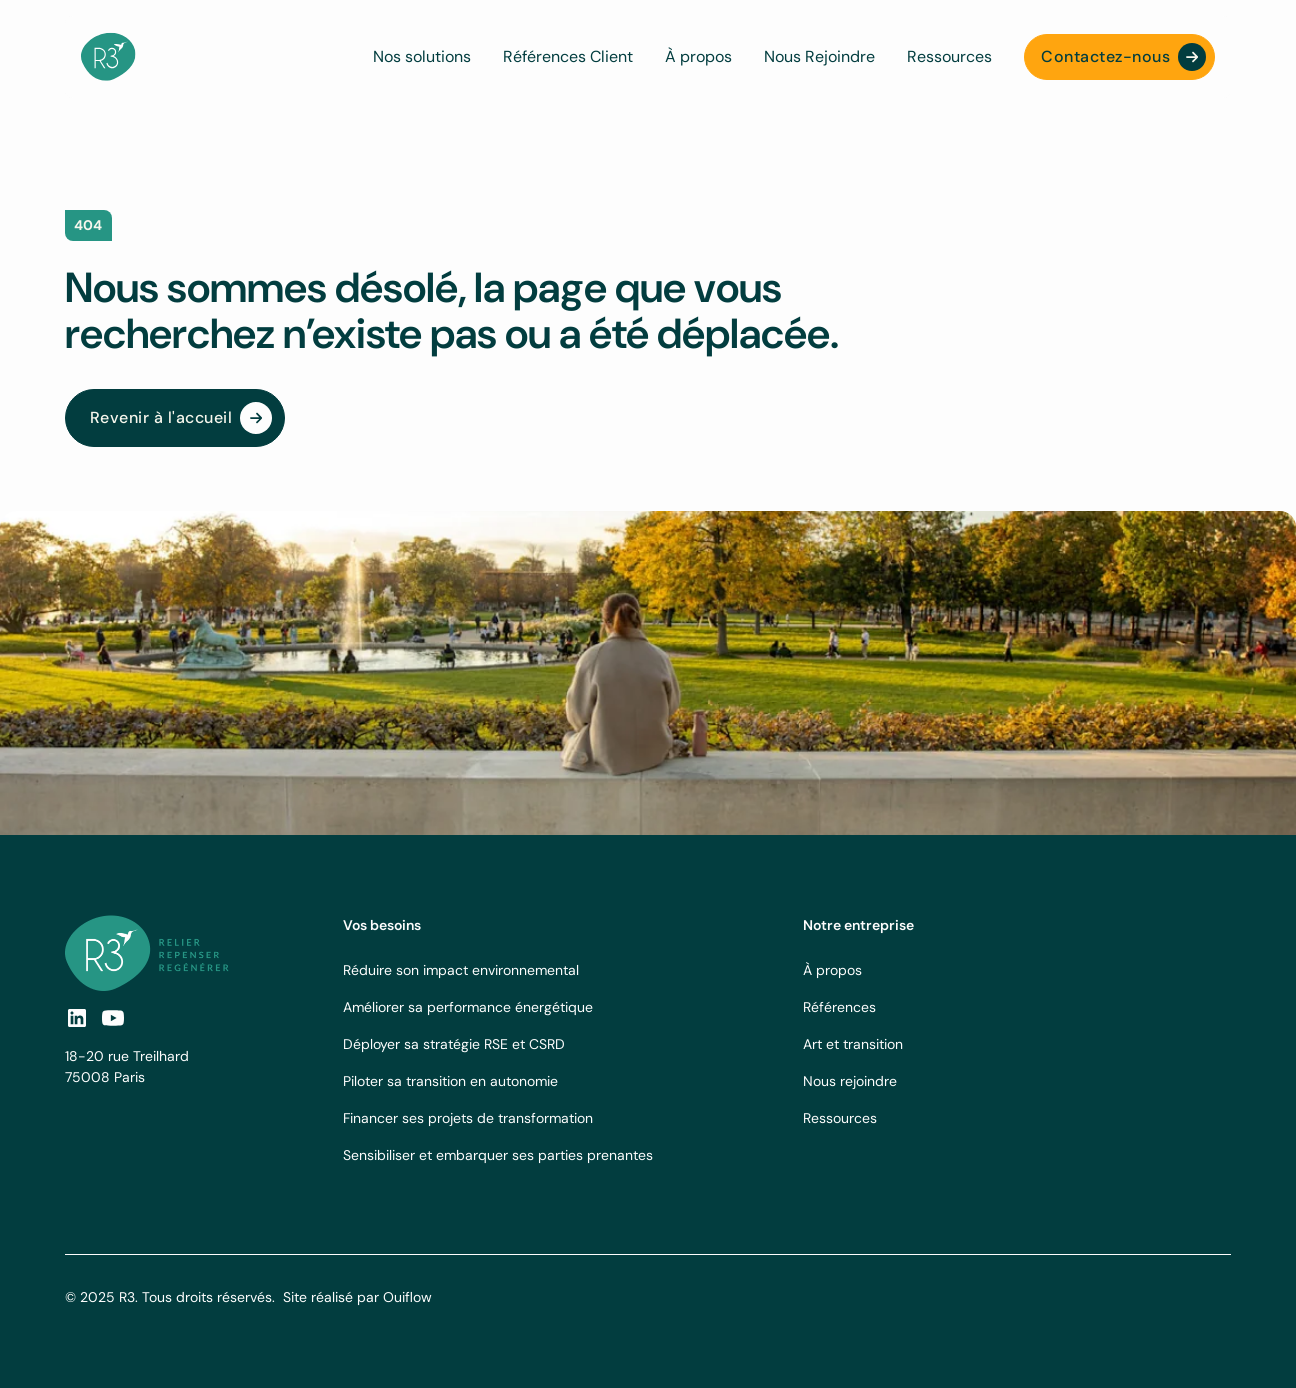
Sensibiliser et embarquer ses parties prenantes (498, 1155)
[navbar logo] (108, 57)
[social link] (77, 1018)
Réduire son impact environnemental (461, 970)
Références (839, 1007)
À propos (698, 56)
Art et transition (853, 1044)
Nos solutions (422, 56)
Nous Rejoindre (819, 56)
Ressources (949, 56)
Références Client (568, 56)
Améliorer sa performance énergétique (468, 1007)
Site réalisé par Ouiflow (357, 1297)
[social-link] (113, 1018)
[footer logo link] (147, 952)
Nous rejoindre (850, 1081)
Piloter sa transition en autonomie (450, 1081)
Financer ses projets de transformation (468, 1118)
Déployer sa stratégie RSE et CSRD (454, 1044)
